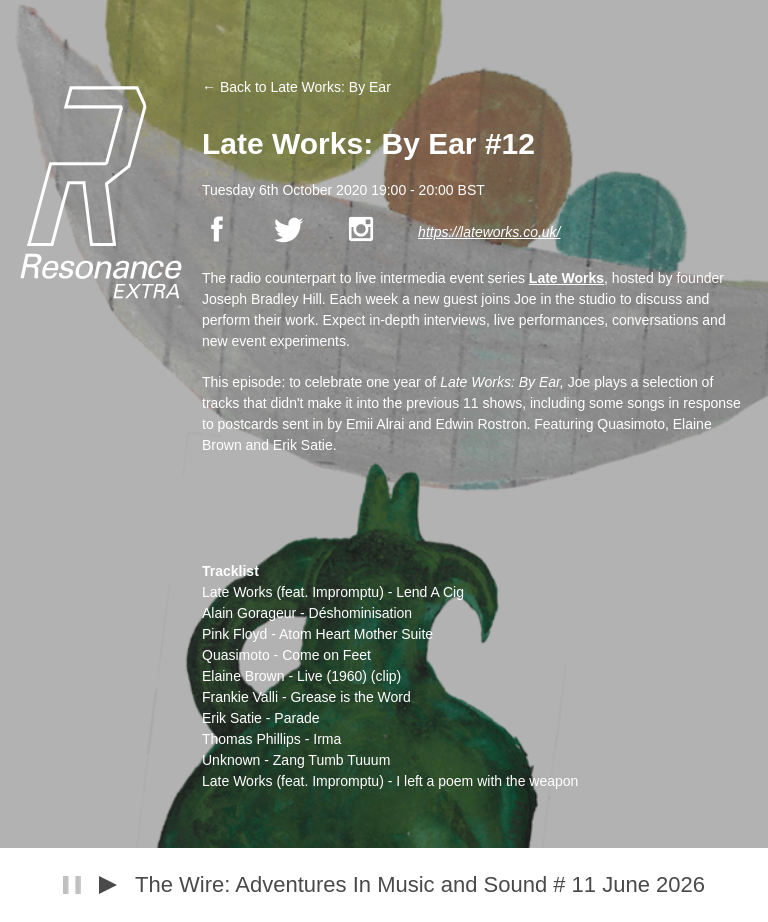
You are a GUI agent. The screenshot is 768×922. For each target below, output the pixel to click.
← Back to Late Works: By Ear (296, 87)
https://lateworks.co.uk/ (489, 232)
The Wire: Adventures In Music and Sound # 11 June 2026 (420, 884)
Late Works (566, 278)
